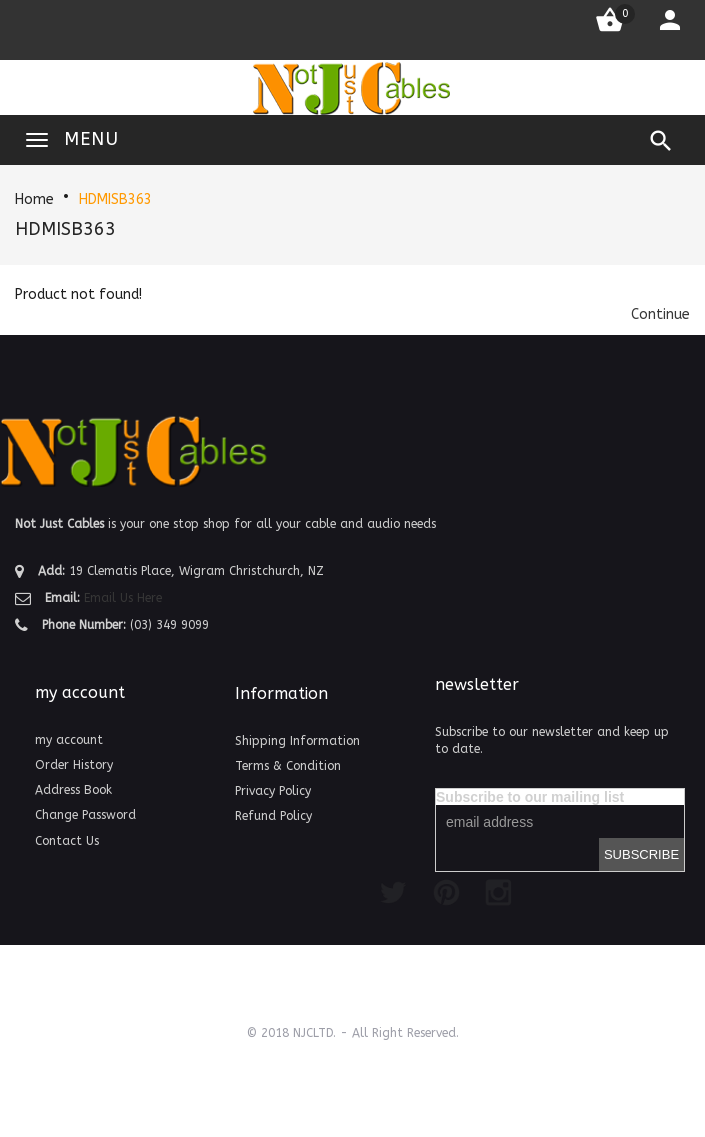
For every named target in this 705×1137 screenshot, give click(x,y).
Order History (74, 765)
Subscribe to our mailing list (530, 797)
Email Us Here (123, 598)
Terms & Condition (288, 766)
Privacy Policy (273, 791)
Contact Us (67, 841)
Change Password (85, 815)
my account (69, 740)
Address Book (73, 790)
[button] (660, 314)
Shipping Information (297, 741)
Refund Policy (273, 816)
